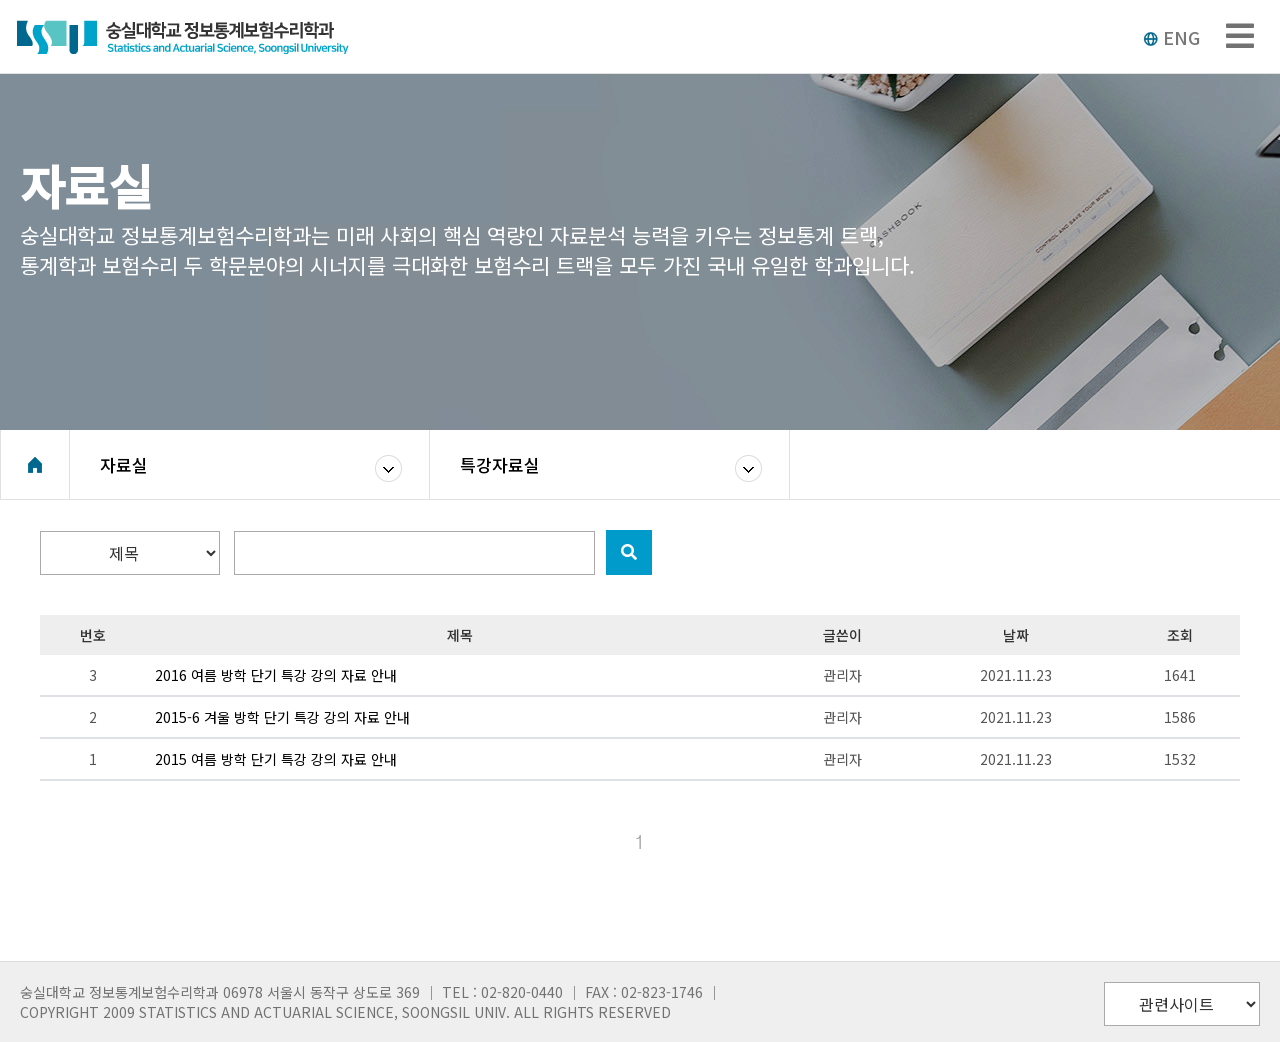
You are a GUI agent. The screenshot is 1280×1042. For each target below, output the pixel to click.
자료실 (124, 464)
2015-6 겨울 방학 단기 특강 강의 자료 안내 (282, 717)
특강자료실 (500, 464)
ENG (1171, 37)
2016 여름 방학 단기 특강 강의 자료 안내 (276, 675)
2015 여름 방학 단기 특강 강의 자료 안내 (276, 759)
